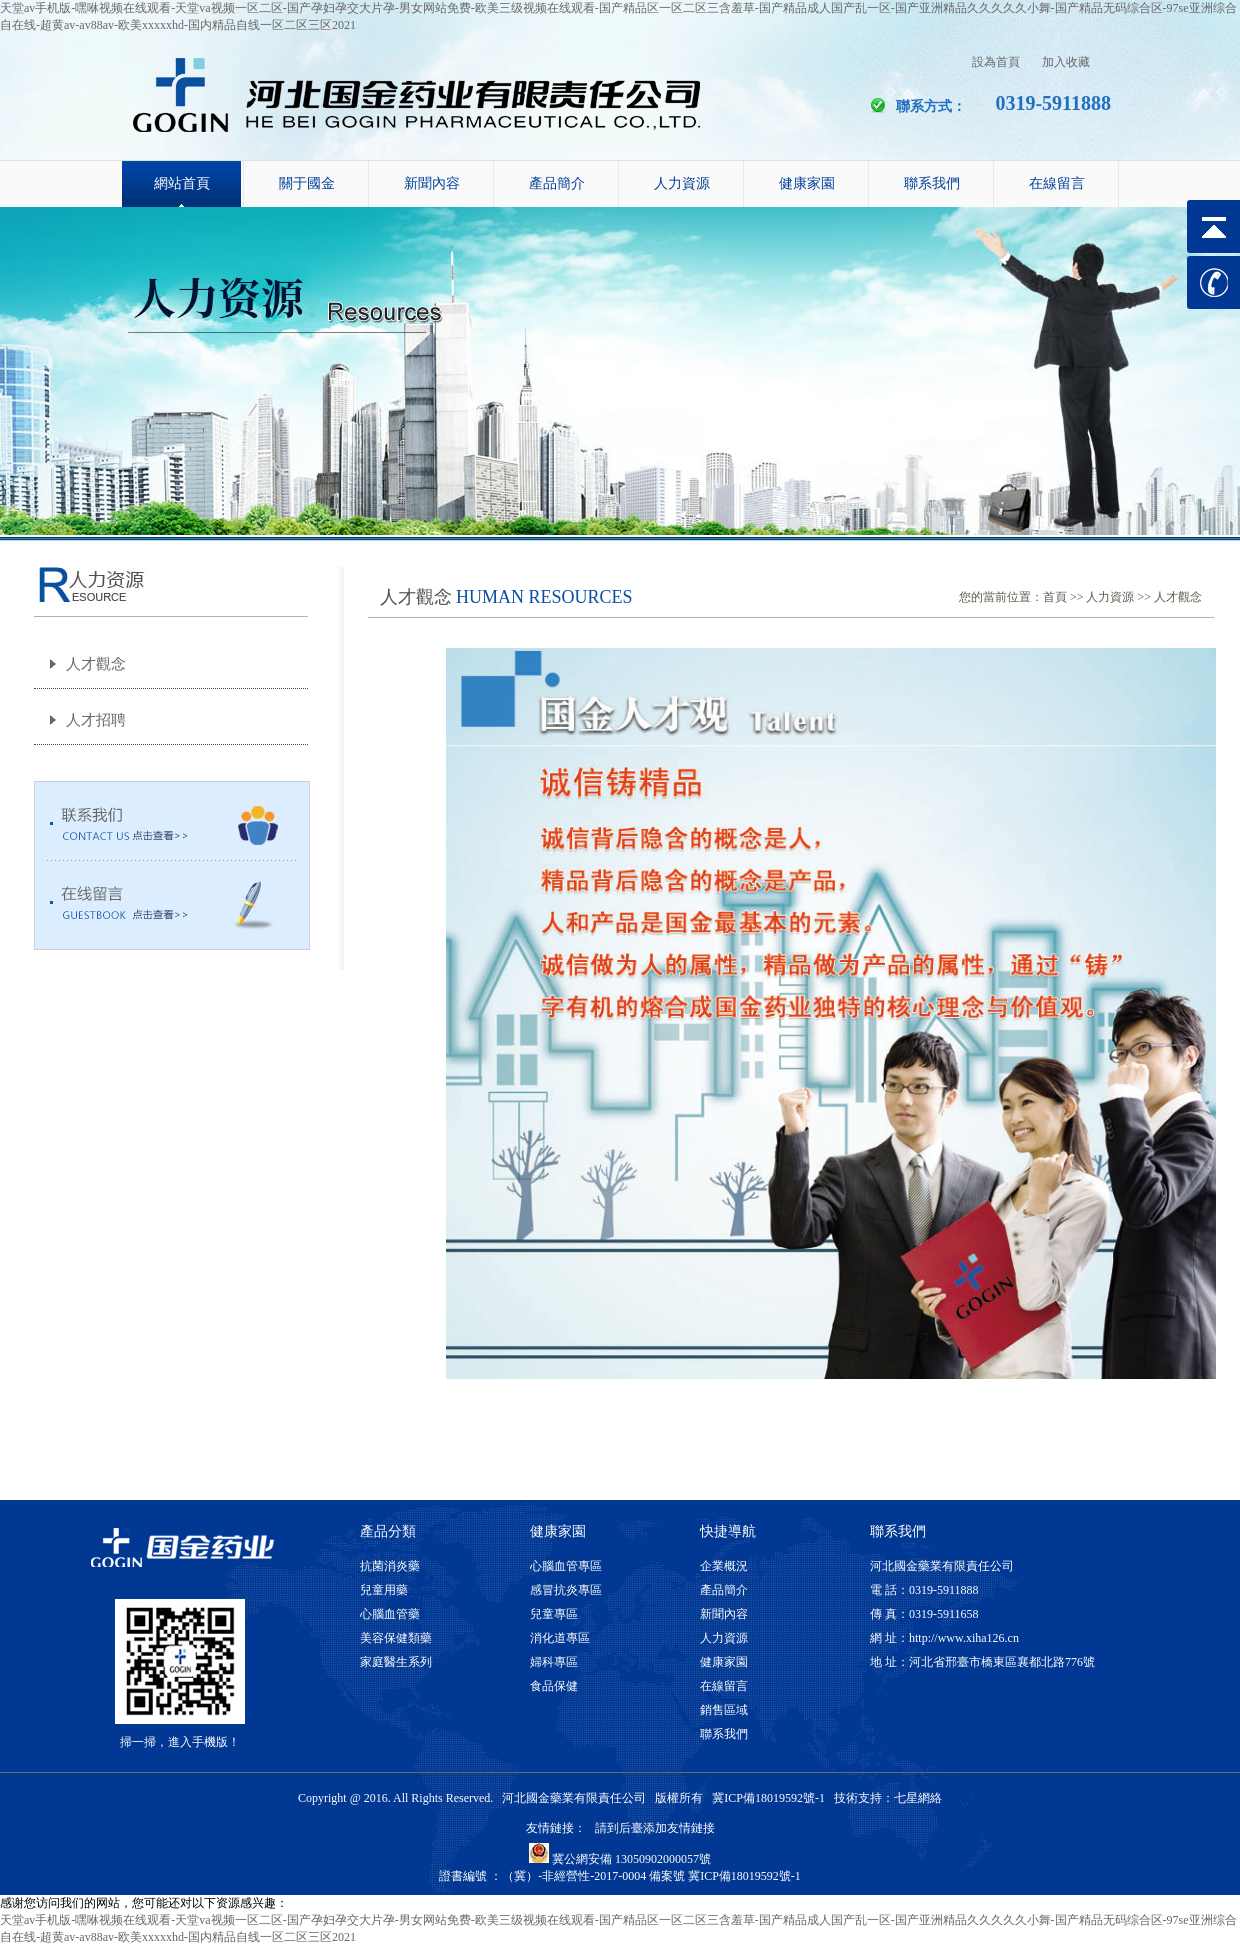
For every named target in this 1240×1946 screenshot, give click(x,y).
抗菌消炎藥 (390, 1566)
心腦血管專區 (566, 1566)
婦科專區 (554, 1662)
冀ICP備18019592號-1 (768, 1798)
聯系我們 (932, 183)
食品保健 (554, 1686)
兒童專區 (554, 1614)
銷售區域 (724, 1710)
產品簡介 (557, 183)
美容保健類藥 (396, 1638)
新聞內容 (432, 183)
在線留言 (1057, 183)
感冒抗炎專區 (566, 1590)
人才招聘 (96, 720)
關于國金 (307, 183)
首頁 (1055, 597)
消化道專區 (560, 1638)
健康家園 (807, 183)
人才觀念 (96, 664)
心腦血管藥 (390, 1614)
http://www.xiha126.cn (964, 1638)
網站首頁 (182, 183)
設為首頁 (996, 62)
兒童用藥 (384, 1590)
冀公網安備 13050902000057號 (620, 1859)
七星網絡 (918, 1798)
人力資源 (682, 183)
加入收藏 (1066, 62)
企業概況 (724, 1566)
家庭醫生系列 (396, 1662)
